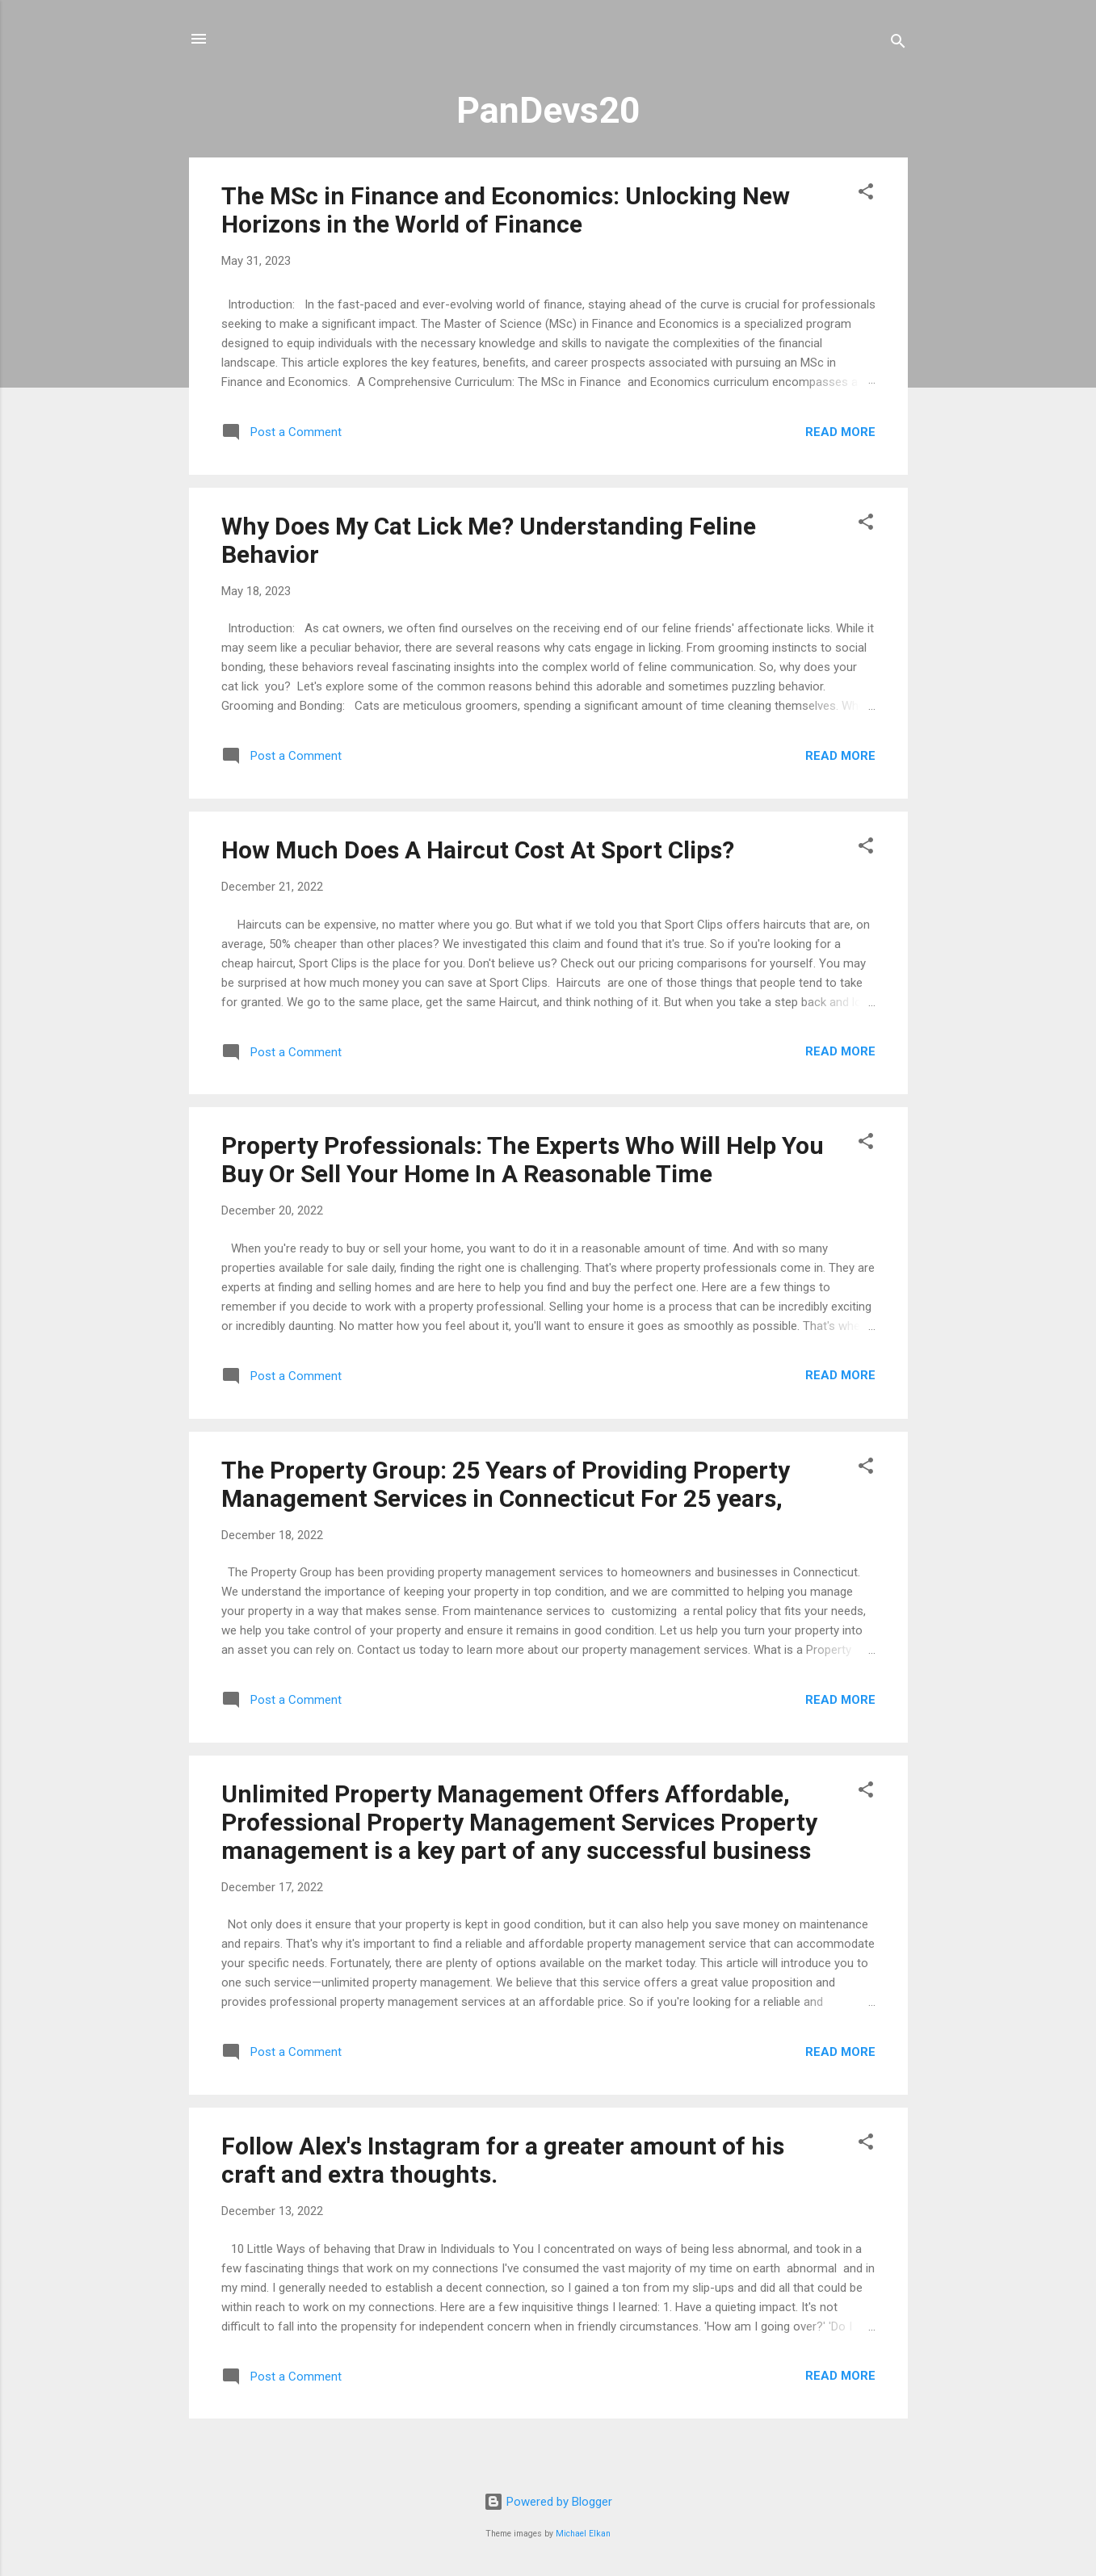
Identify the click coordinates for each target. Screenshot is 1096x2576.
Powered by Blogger (548, 2501)
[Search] (898, 44)
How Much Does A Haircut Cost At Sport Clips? (477, 850)
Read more (840, 432)
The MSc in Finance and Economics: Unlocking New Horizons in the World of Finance (505, 210)
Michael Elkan (583, 2533)
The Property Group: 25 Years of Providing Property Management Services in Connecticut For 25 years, (505, 1484)
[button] (866, 194)
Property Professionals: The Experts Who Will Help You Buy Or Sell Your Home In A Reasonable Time (522, 1159)
